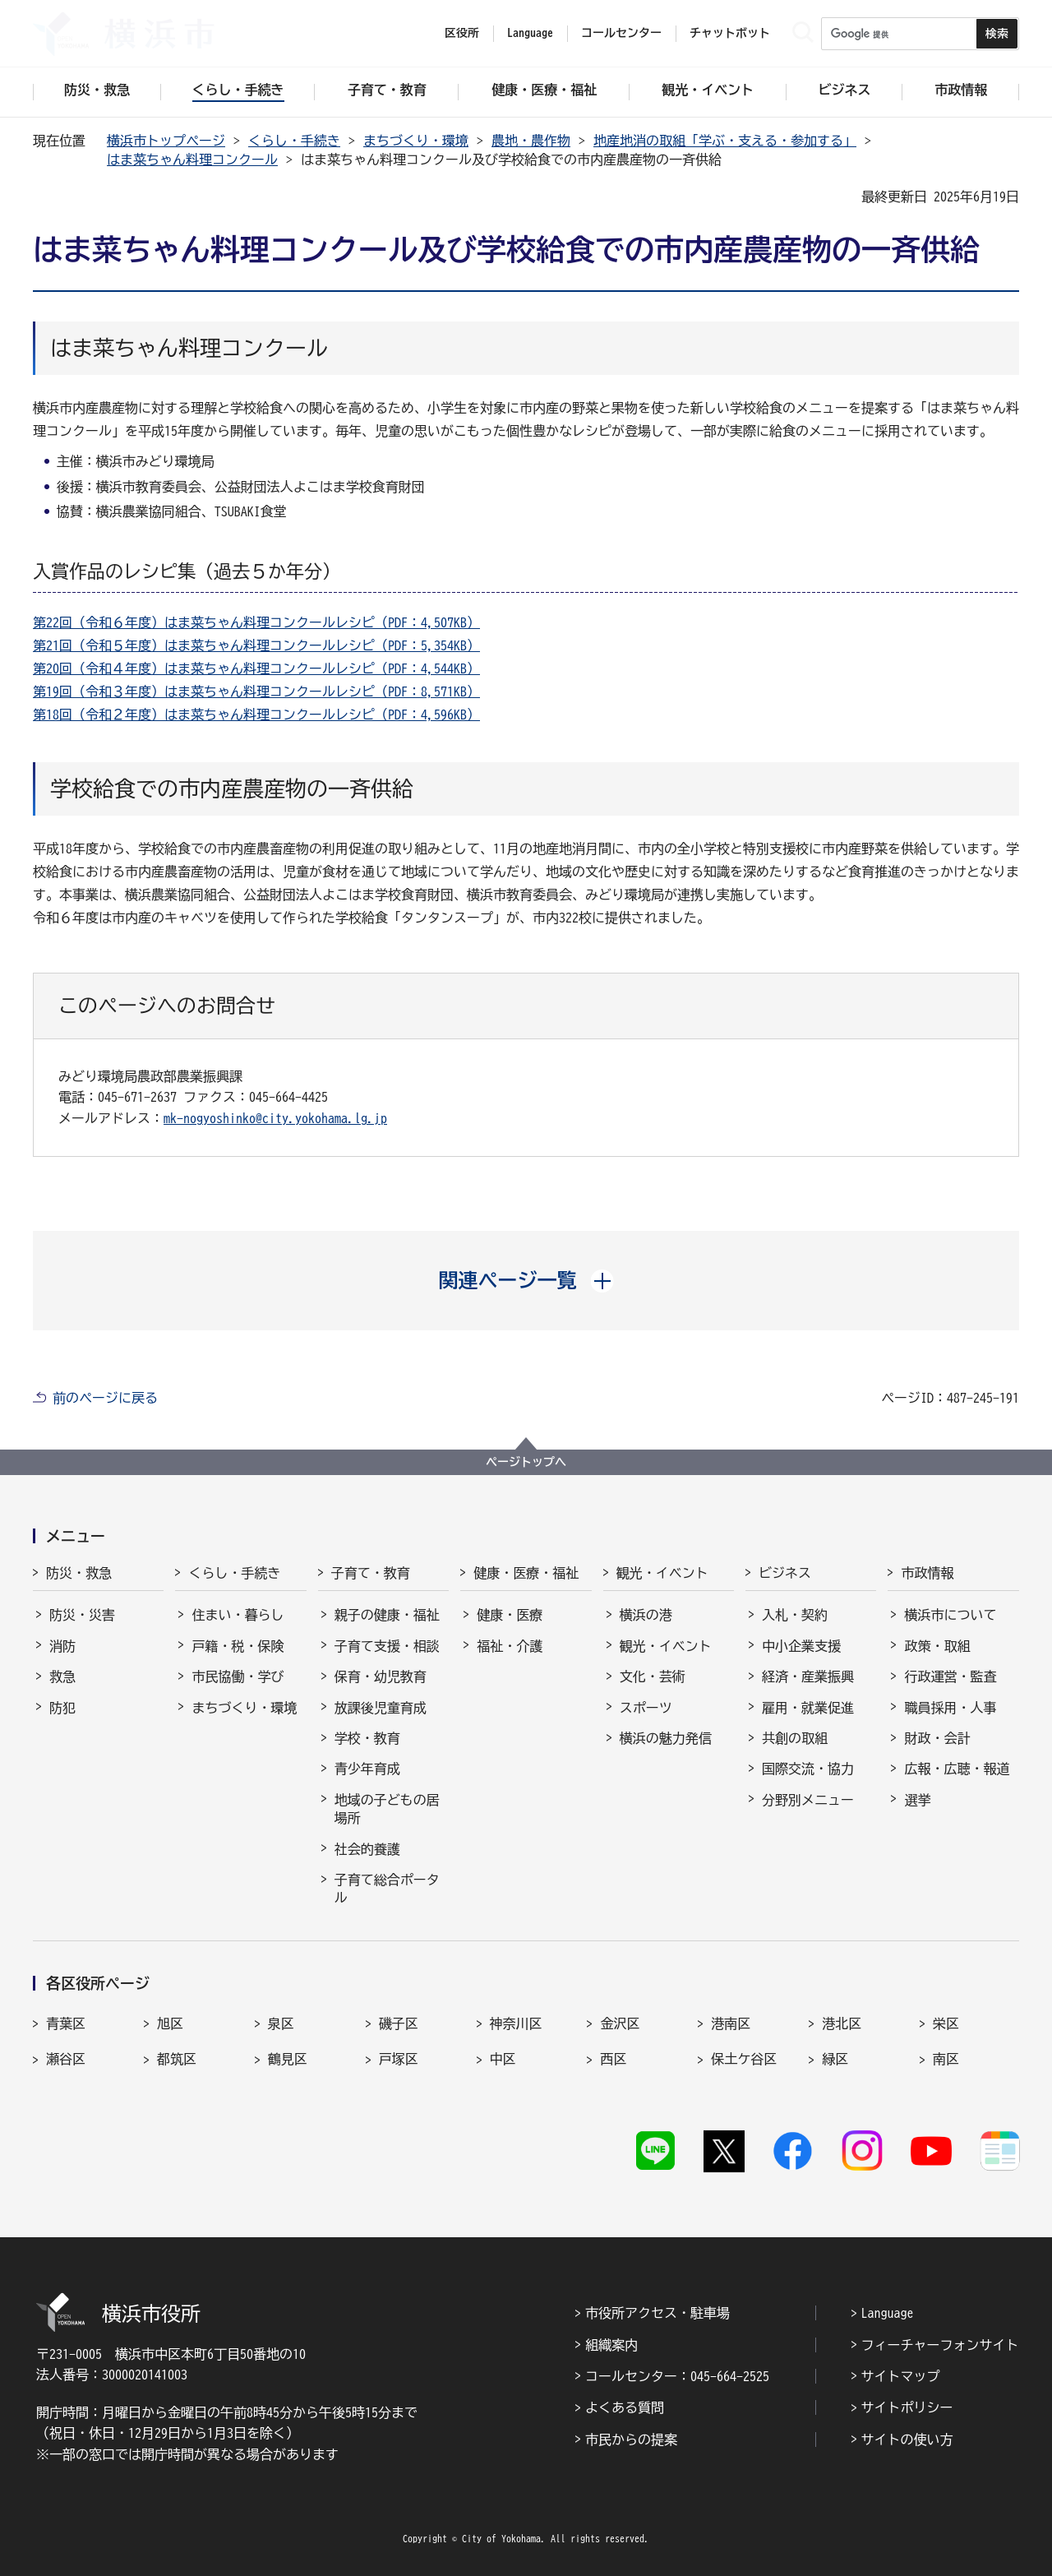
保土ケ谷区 (744, 2058)
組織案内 (611, 2345)
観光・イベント (662, 1572)
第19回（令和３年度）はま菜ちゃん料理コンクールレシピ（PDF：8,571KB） (256, 691)
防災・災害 (82, 1614)
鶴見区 (287, 2058)
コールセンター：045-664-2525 (677, 2376)
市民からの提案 (631, 2439)
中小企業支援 (801, 1646)
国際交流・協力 (808, 1768)
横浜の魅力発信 (666, 1738)
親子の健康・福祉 (387, 1614)
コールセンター (621, 33)
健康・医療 (509, 1614)
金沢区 (619, 2023)
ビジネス (785, 1572)
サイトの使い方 (907, 2439)
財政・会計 (937, 1738)
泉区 (281, 2023)
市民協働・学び (237, 1676)
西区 (613, 2058)
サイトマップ (900, 2376)
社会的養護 (367, 1849)
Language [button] (530, 33)
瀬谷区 (65, 2058)
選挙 (917, 1799)
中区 (503, 2058)
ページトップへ (526, 1462)
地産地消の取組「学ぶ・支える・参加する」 (724, 140)
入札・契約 (795, 1614)
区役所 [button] (462, 33)
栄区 (946, 2023)
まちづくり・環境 (415, 140)
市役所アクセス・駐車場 (657, 2312)
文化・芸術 (652, 1676)
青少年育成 (367, 1768)
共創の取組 (795, 1738)
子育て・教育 (370, 1572)
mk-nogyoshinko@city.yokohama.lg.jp (275, 1118)
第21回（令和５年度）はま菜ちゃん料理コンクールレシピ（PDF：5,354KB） (256, 645)
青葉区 (65, 2023)
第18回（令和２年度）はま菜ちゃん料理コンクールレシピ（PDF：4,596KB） (256, 714)
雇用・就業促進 (808, 1707)
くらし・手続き (294, 140)
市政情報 (927, 1572)
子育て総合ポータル (387, 1888)
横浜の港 (646, 1614)
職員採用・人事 (950, 1707)
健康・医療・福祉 (526, 1572)
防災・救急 (79, 1572)
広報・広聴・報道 (956, 1768)
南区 (946, 2058)
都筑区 (176, 2058)
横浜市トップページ (166, 140)
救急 (62, 1676)
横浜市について (950, 1614)
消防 (62, 1646)
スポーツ (646, 1707)
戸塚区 (398, 2058)
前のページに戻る (105, 1397)
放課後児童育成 (381, 1707)
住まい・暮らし (237, 1614)
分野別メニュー (808, 1799)
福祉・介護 (509, 1646)
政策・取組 (937, 1646)
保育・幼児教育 (381, 1676)
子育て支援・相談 (387, 1646)
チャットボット (730, 33)
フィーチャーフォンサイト (940, 2345)
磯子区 (398, 2023)
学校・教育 (367, 1738)
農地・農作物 (530, 140)
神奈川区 (516, 2023)
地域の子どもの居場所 (387, 1808)
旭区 (170, 2023)
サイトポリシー (907, 2407)
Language (887, 2312)
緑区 (835, 2058)
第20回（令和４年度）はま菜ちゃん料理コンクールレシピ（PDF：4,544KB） (256, 668)
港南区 (730, 2023)
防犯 (62, 1707)
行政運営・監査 (950, 1676)
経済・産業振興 (808, 1676)
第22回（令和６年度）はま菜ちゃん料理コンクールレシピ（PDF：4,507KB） (256, 622)
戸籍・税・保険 (237, 1646)
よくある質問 (624, 2407)
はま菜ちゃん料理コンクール (192, 159)
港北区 (841, 2023)
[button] (526, 1280)
